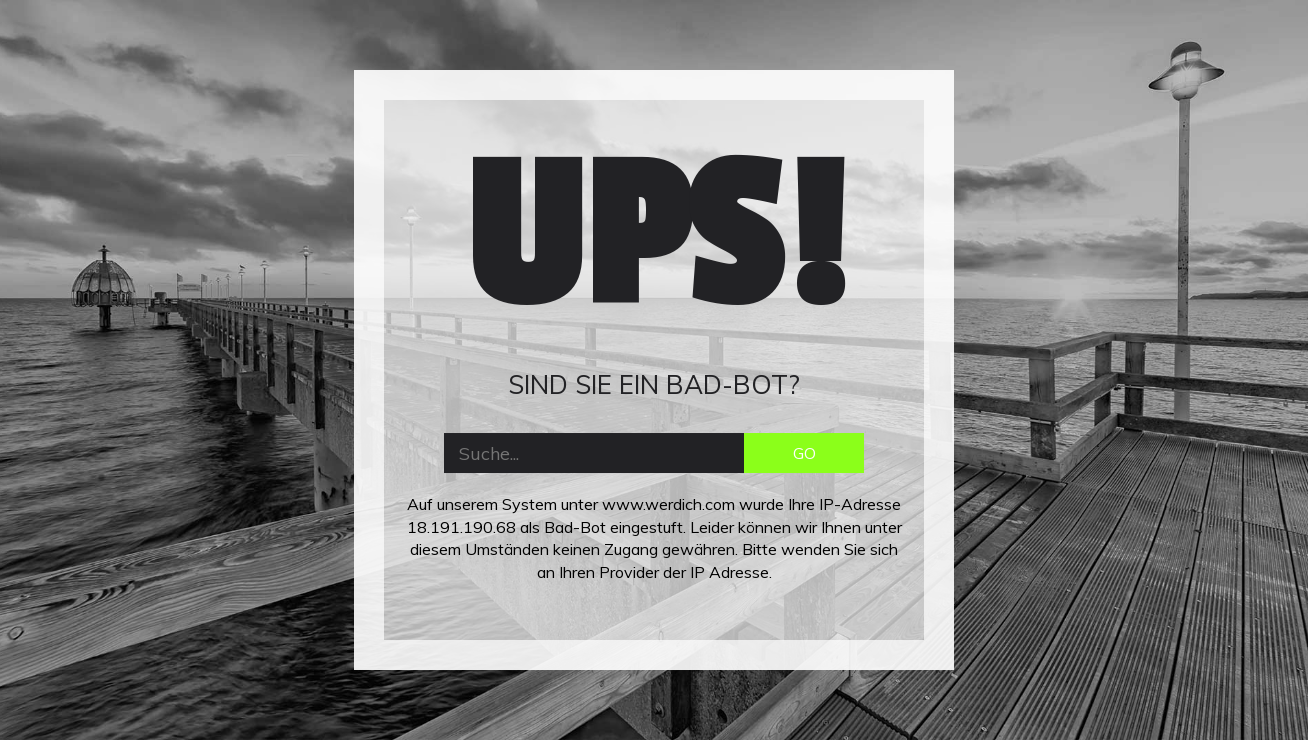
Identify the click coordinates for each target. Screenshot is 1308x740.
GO (804, 453)
